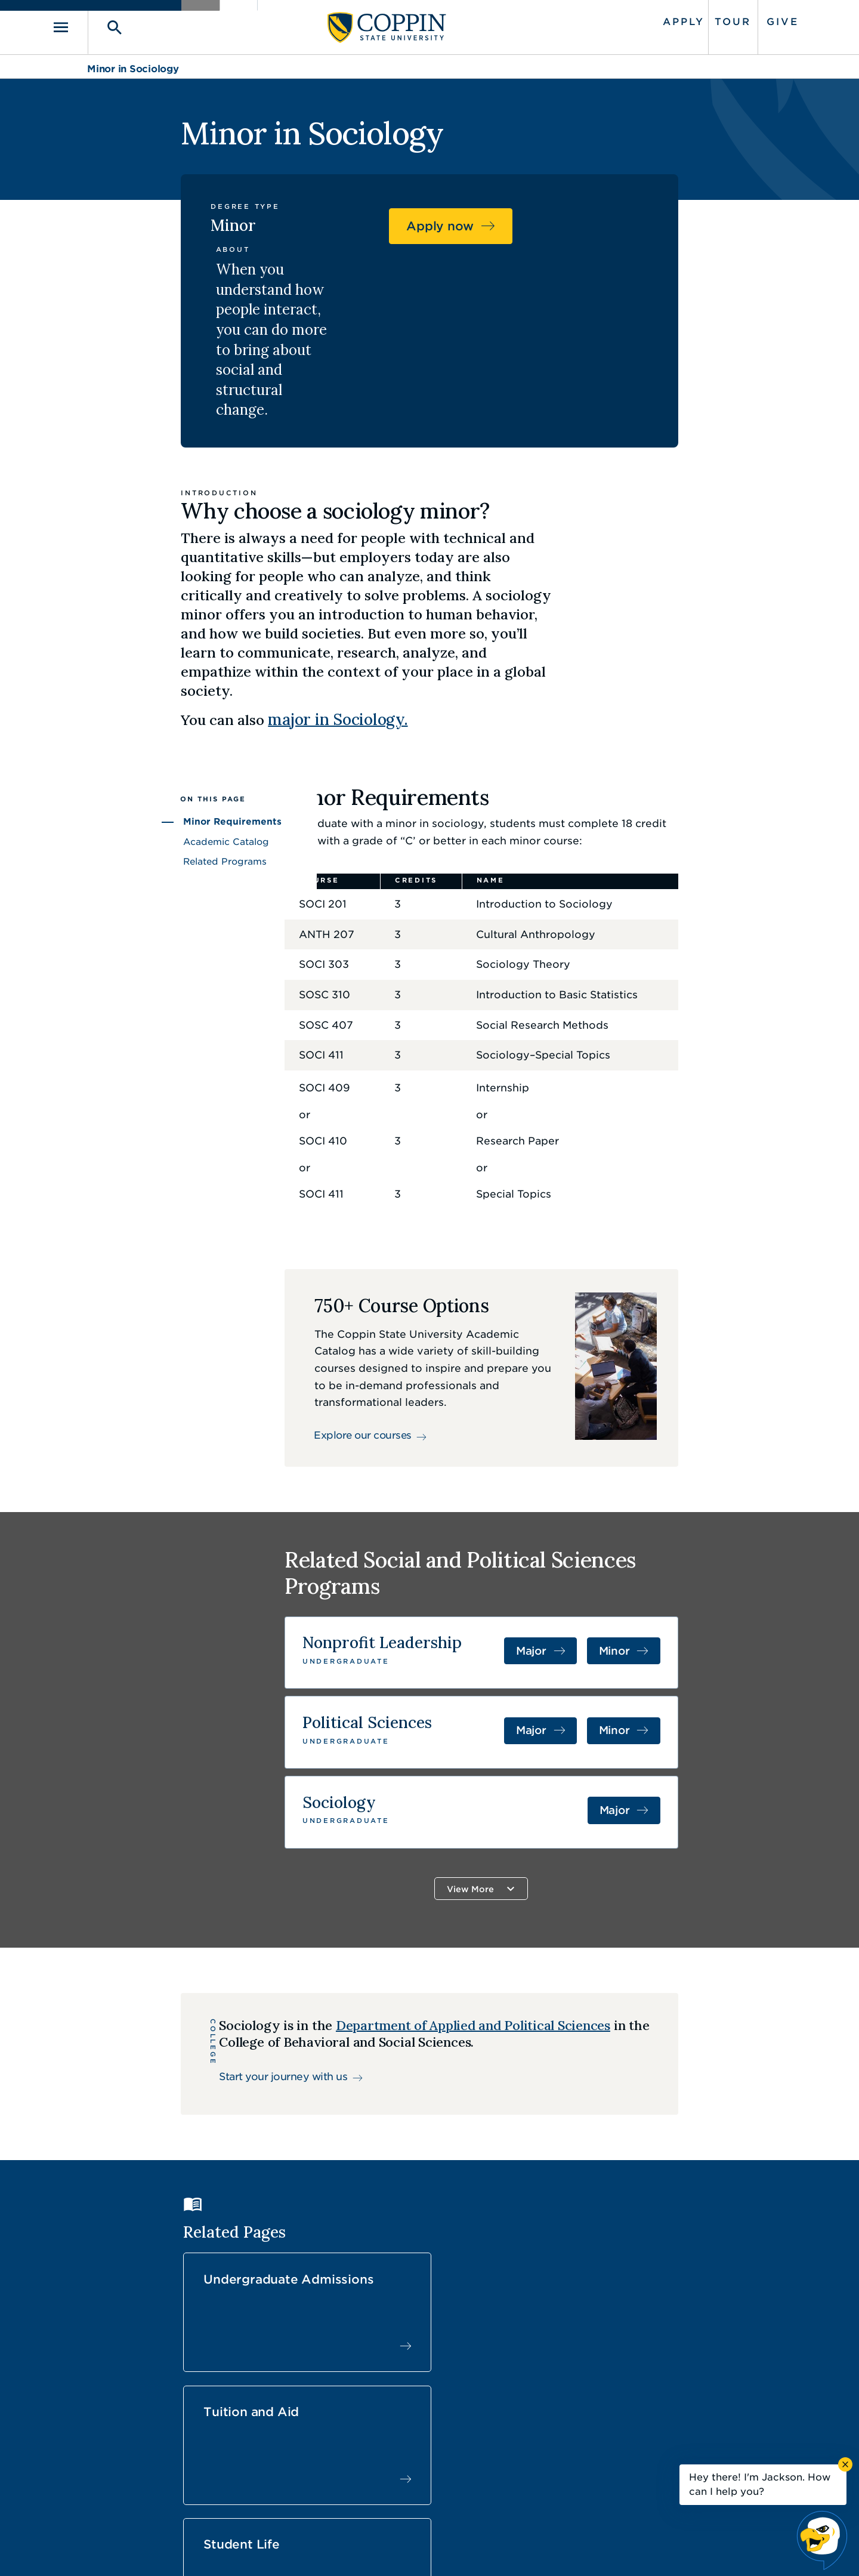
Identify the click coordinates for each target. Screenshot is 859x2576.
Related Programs (130, 701)
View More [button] (506, 1722)
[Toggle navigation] (104, 25)
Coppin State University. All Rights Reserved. (198, 2549)
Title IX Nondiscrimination (523, 2549)
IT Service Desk (427, 2449)
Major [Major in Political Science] (632, 1571)
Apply (648, 19)
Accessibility (330, 2549)
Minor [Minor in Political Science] (709, 1571)
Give (747, 19)
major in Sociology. (426, 556)
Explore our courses (351, 1282)
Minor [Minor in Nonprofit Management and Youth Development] (709, 1495)
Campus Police (642, 2422)
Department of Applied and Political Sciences (399, 1873)
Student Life (674, 2091)
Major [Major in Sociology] (709, 1648)
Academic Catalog (131, 681)
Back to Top (726, 2291)
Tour (697, 19)
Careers (408, 2395)
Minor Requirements (137, 661)
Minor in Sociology (133, 64)
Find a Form (419, 2422)
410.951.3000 (152, 2409)
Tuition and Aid (507, 2091)
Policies (389, 2549)
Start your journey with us (210, 1924)
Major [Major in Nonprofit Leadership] (632, 1495)
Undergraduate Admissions (331, 2098)
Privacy (436, 2549)
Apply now (660, 234)
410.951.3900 (639, 2448)
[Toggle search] (141, 25)
